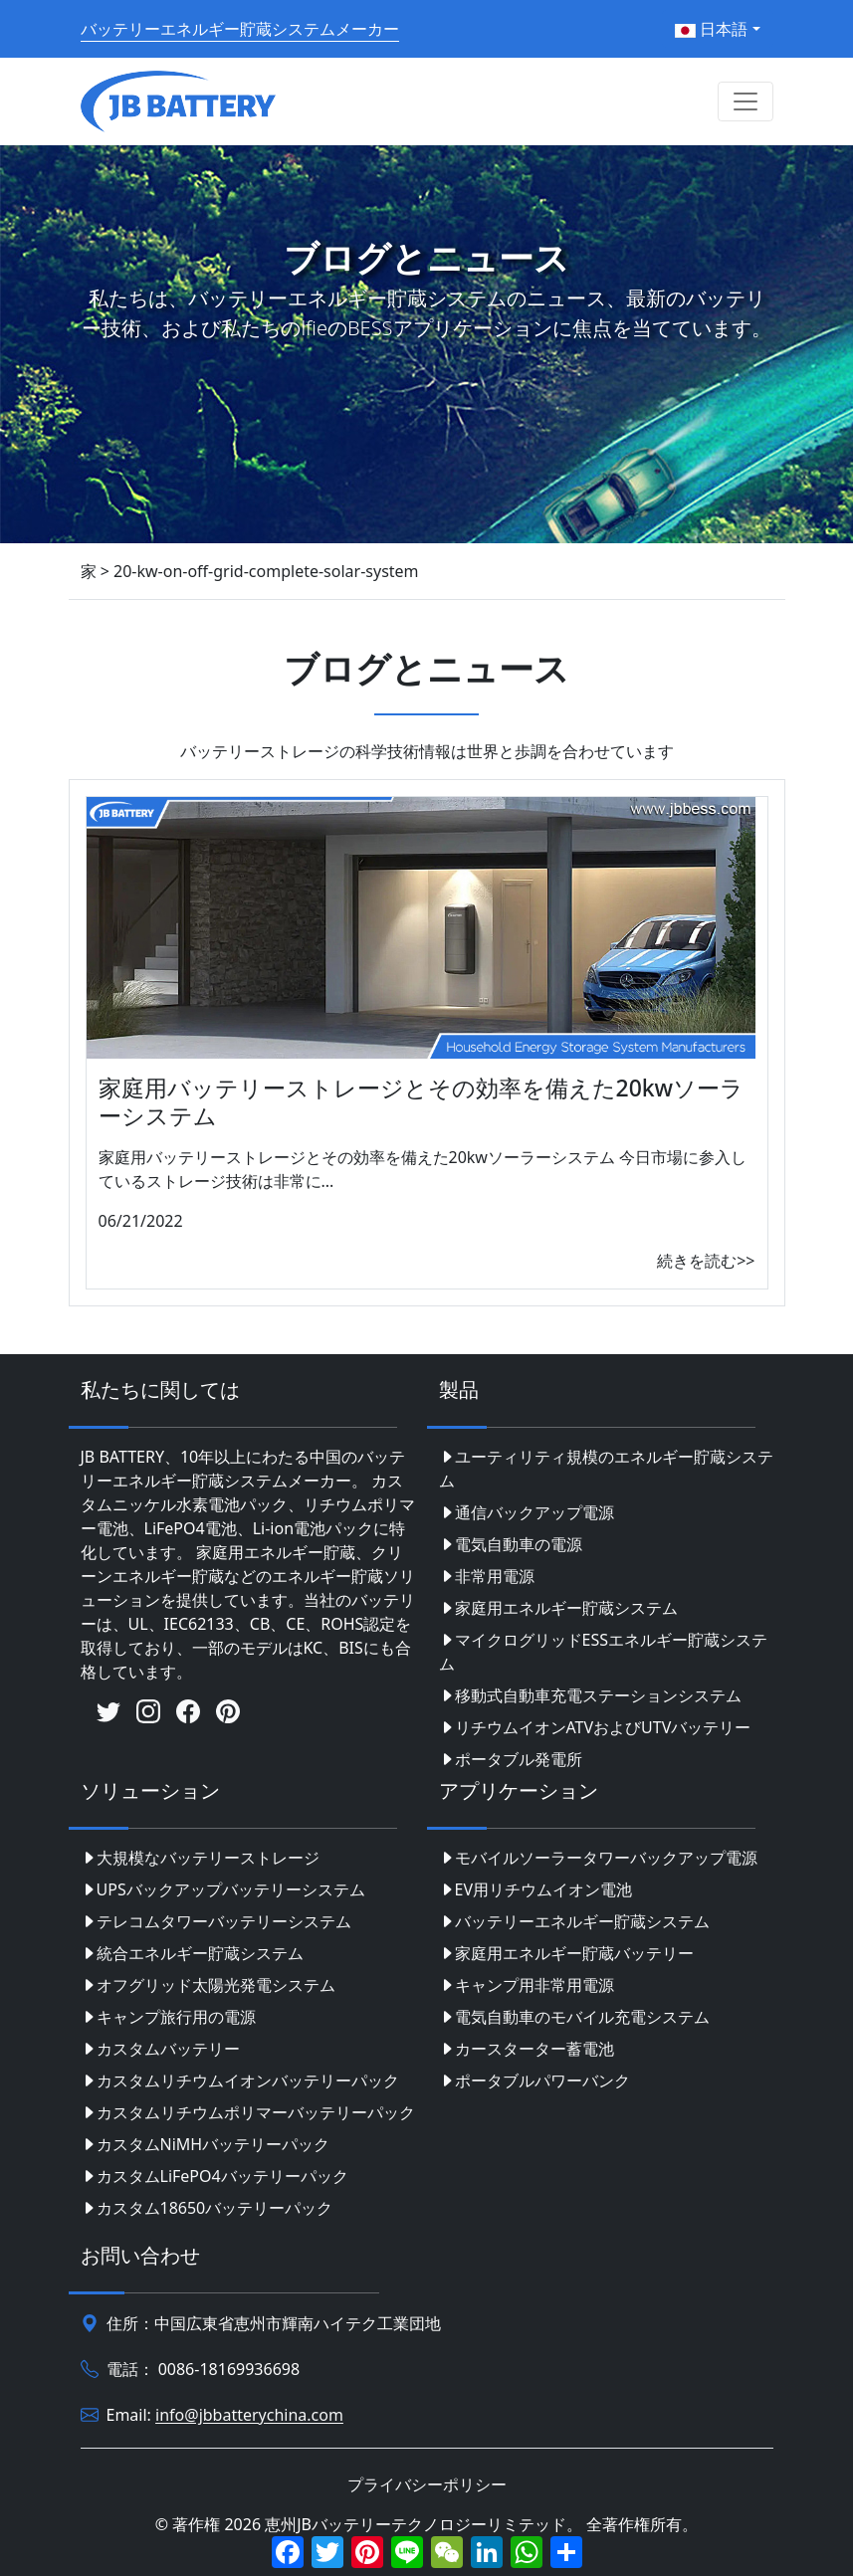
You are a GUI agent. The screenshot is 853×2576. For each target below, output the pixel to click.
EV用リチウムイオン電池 (536, 1889)
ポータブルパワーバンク (534, 2080)
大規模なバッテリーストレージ (200, 1858)
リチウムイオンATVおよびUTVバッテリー (595, 1727)
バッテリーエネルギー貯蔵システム (574, 1921)
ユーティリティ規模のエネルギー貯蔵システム (606, 1468)
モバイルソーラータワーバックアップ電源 (598, 1858)
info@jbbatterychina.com (249, 2416)
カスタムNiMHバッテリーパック (205, 2144)
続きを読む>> (705, 1261)
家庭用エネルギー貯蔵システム (558, 1608)
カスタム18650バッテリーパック (207, 2208)
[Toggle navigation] (745, 101)
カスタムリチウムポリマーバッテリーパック (248, 2112)
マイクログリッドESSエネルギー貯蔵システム (603, 1652)
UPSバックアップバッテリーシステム (223, 1889)
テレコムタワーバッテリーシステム (216, 1921)
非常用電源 (486, 1576)
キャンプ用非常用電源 (526, 1985)
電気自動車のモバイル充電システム (574, 2017)
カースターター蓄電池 (526, 2049)
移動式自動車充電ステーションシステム (590, 1695)
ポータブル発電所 (510, 1759)
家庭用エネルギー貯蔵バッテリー (566, 1953)
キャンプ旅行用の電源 (168, 2017)
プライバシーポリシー (427, 2484)
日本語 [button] (711, 29)
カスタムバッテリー (160, 2049)
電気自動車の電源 (510, 1544)
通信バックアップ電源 (526, 1512)
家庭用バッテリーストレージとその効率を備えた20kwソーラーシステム (422, 1101)
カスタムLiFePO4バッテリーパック (214, 2176)
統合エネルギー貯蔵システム (192, 1953)
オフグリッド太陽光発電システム (208, 1985)
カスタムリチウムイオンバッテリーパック (240, 2080)
